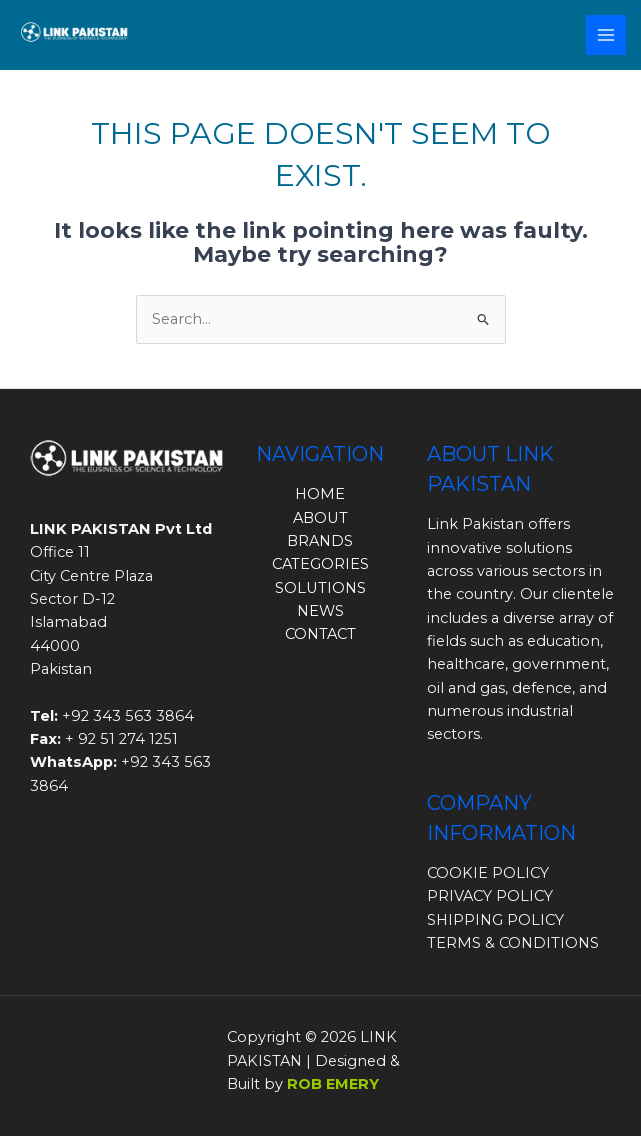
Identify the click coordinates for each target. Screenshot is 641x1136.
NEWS (320, 611)
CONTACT (320, 634)
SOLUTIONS (320, 588)
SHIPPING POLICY (495, 920)
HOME (320, 494)
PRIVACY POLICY (490, 896)
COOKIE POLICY (488, 873)
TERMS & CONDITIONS (513, 943)
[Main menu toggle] (606, 35)
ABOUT (320, 518)
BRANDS (320, 541)
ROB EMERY (333, 1084)
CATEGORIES (320, 564)
